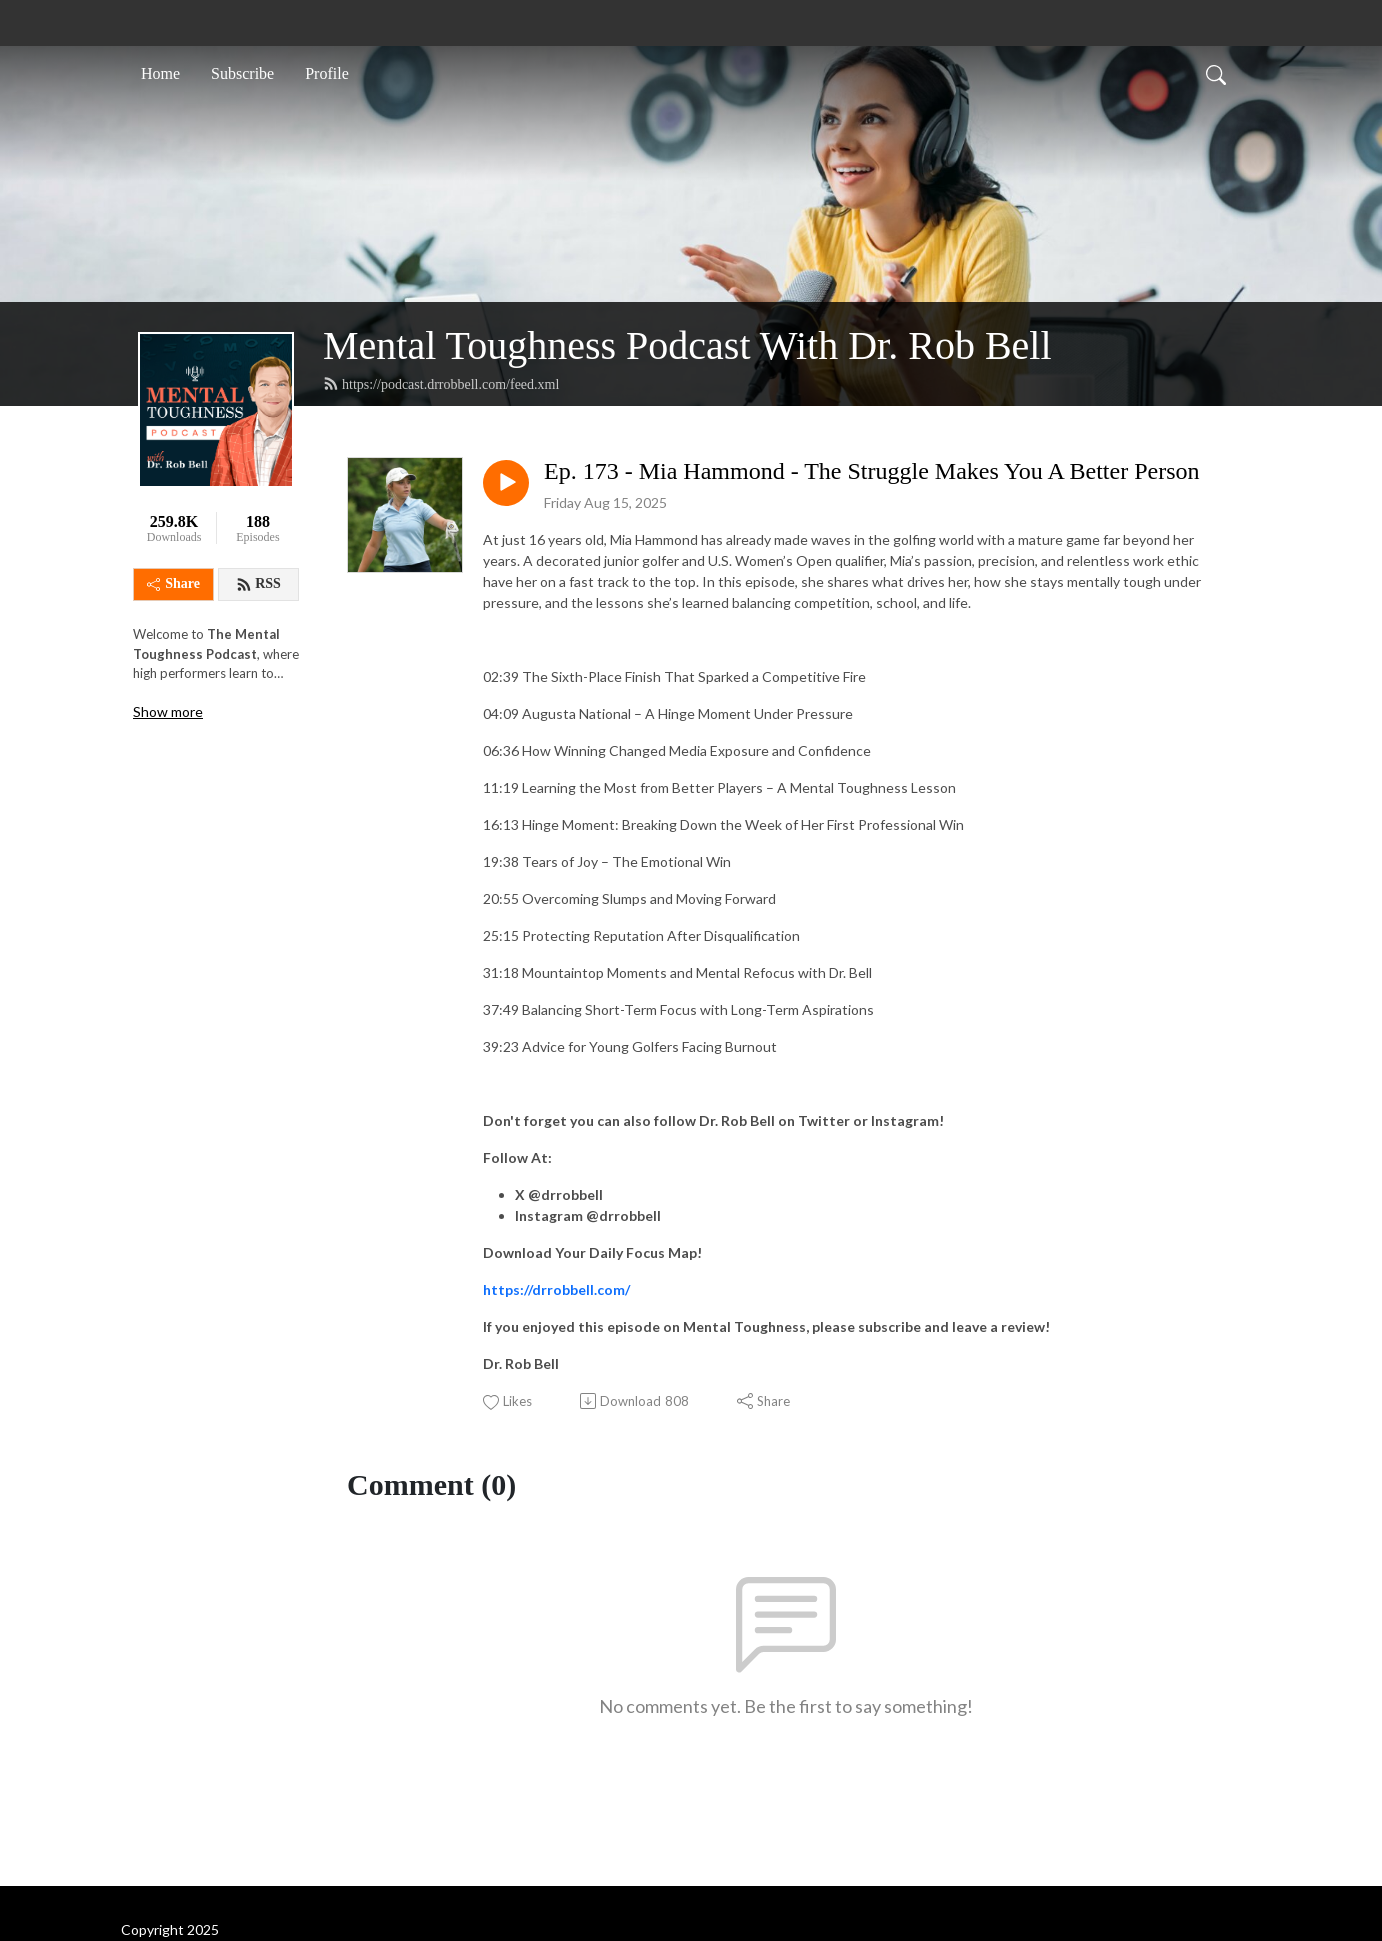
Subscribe (242, 73)
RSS (258, 584)
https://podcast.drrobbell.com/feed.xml (441, 384)
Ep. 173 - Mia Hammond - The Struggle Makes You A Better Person (872, 471)
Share (173, 583)
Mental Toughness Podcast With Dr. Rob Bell (687, 345)
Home (160, 73)
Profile (327, 73)
